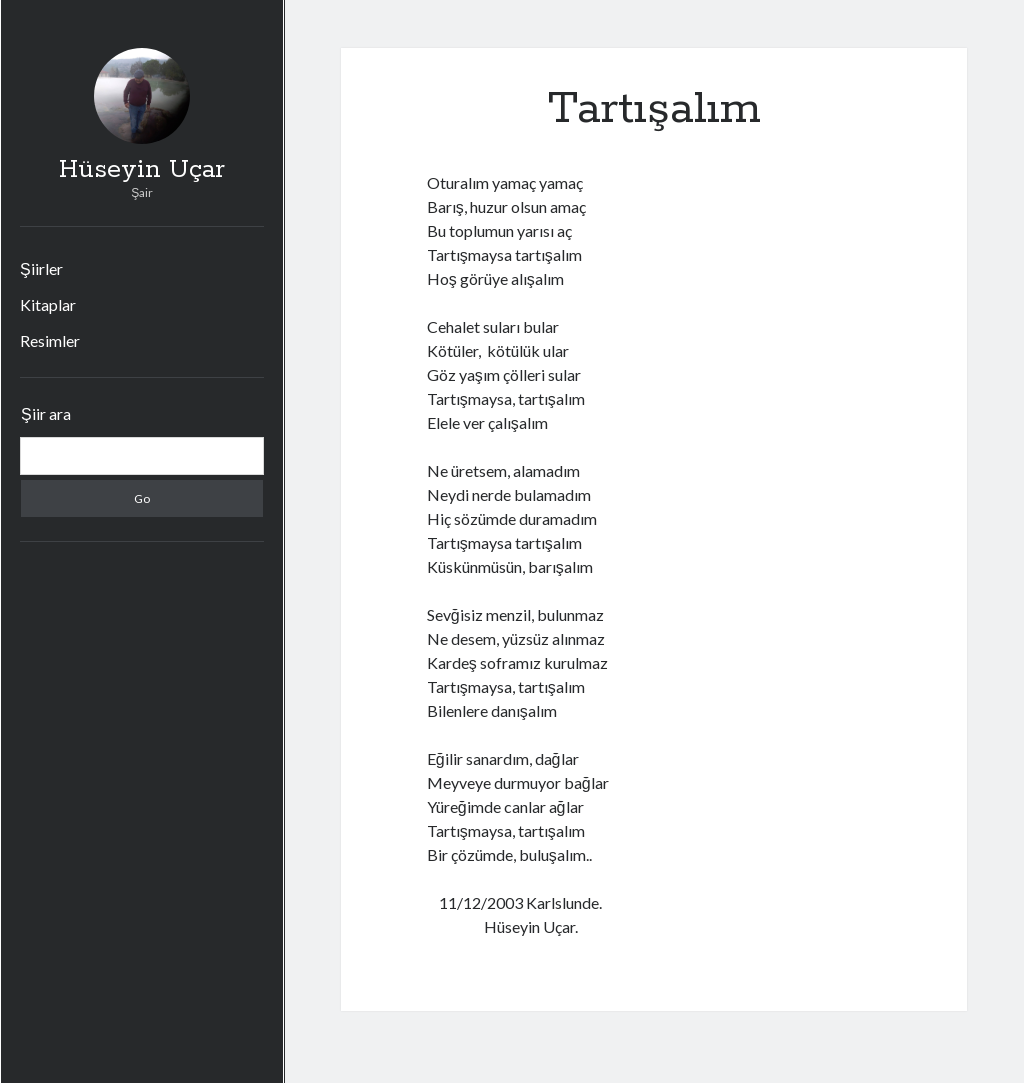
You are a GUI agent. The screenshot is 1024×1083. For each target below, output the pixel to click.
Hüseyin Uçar (142, 170)
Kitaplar (48, 304)
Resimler (50, 340)
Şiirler (41, 268)
